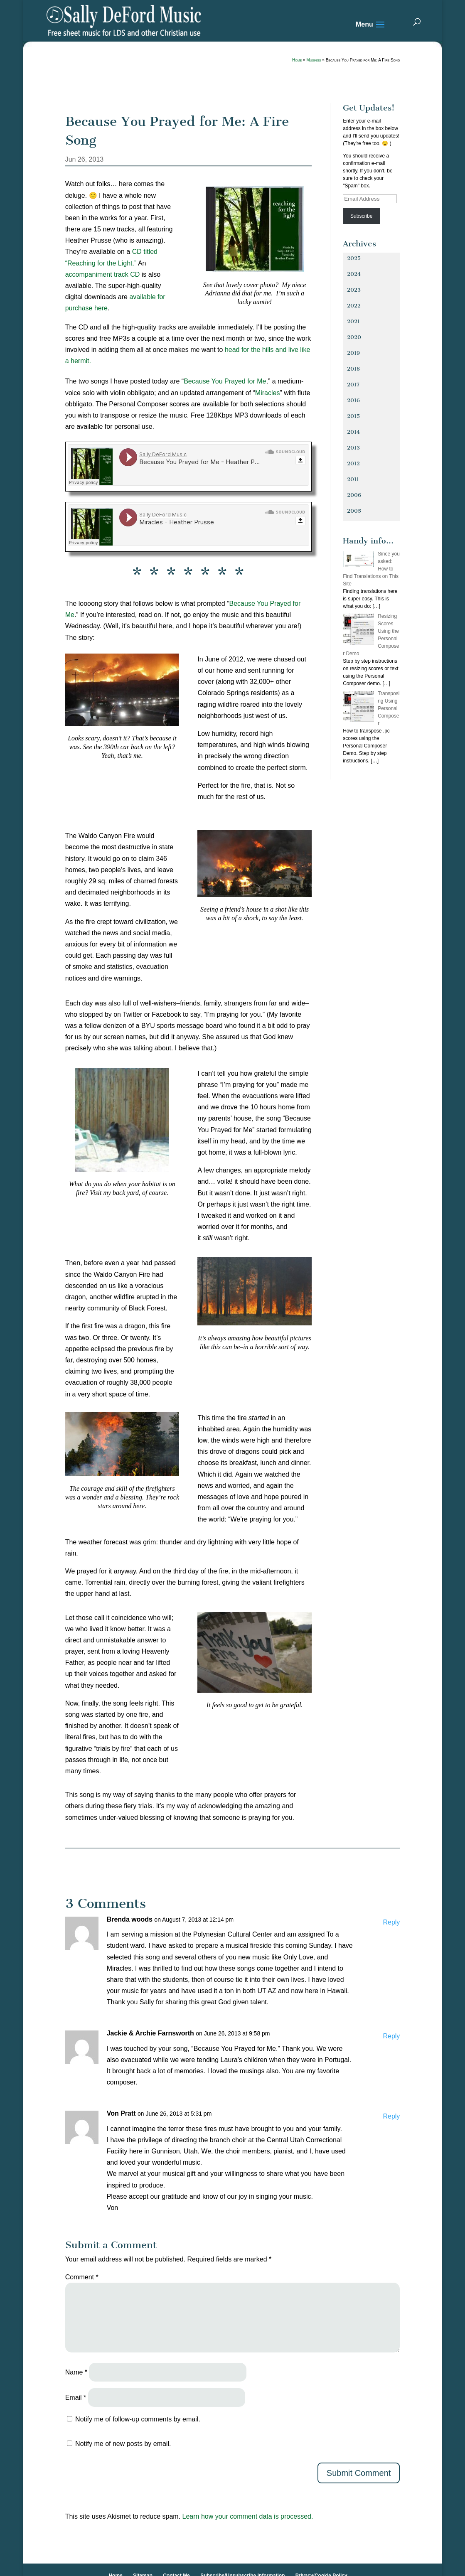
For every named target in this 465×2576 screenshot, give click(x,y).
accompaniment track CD (102, 274)
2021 (353, 321)
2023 (354, 290)
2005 (354, 511)
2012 (353, 463)
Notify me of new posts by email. (123, 2443)
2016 (353, 400)
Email (75, 2397)
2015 (353, 416)
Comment (81, 2277)
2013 (353, 448)
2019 (353, 353)
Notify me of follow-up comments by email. (137, 2419)
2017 (353, 384)
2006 (354, 495)
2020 (354, 337)
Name (76, 2372)
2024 (354, 274)
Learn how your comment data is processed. (247, 2516)
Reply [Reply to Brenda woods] (391, 1922)
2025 (354, 258)
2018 (353, 369)
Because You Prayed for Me (225, 381)
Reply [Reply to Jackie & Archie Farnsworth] (391, 2036)
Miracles (267, 392)
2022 (354, 305)
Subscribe (361, 216)
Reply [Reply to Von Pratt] (391, 2116)
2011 (353, 479)
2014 (353, 432)
